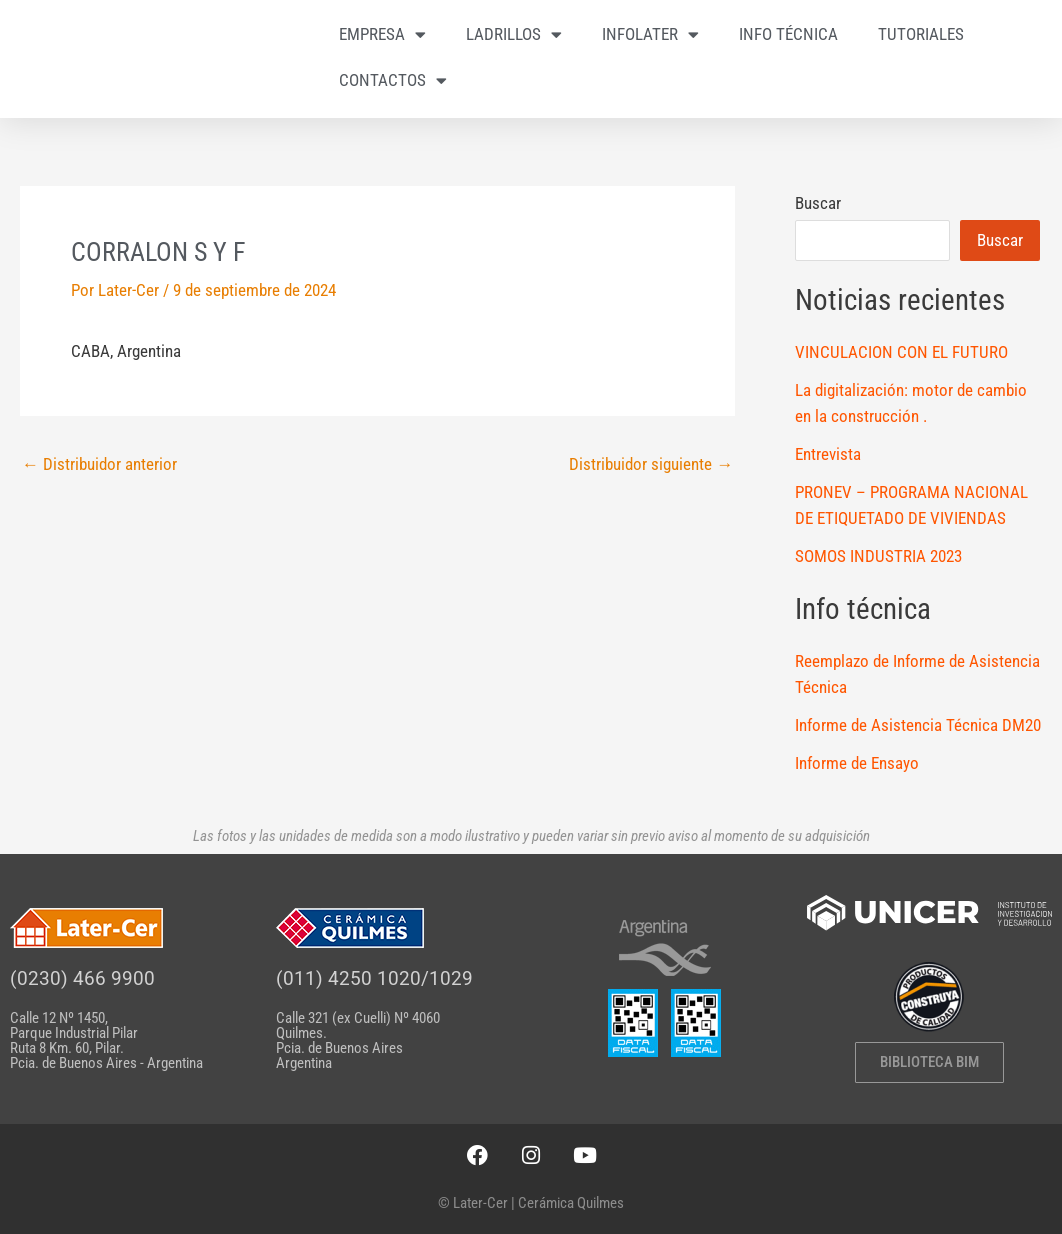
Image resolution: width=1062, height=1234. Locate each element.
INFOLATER (650, 34)
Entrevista (828, 454)
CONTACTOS (393, 80)
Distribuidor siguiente (651, 464)
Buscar (818, 203)
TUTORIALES (921, 34)
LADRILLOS (514, 34)
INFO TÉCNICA (788, 34)
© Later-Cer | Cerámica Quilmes (531, 1203)
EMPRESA (382, 34)
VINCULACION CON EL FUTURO (901, 352)
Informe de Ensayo (857, 763)
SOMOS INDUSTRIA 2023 (878, 556)
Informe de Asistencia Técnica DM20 (918, 725)
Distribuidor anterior (99, 464)
